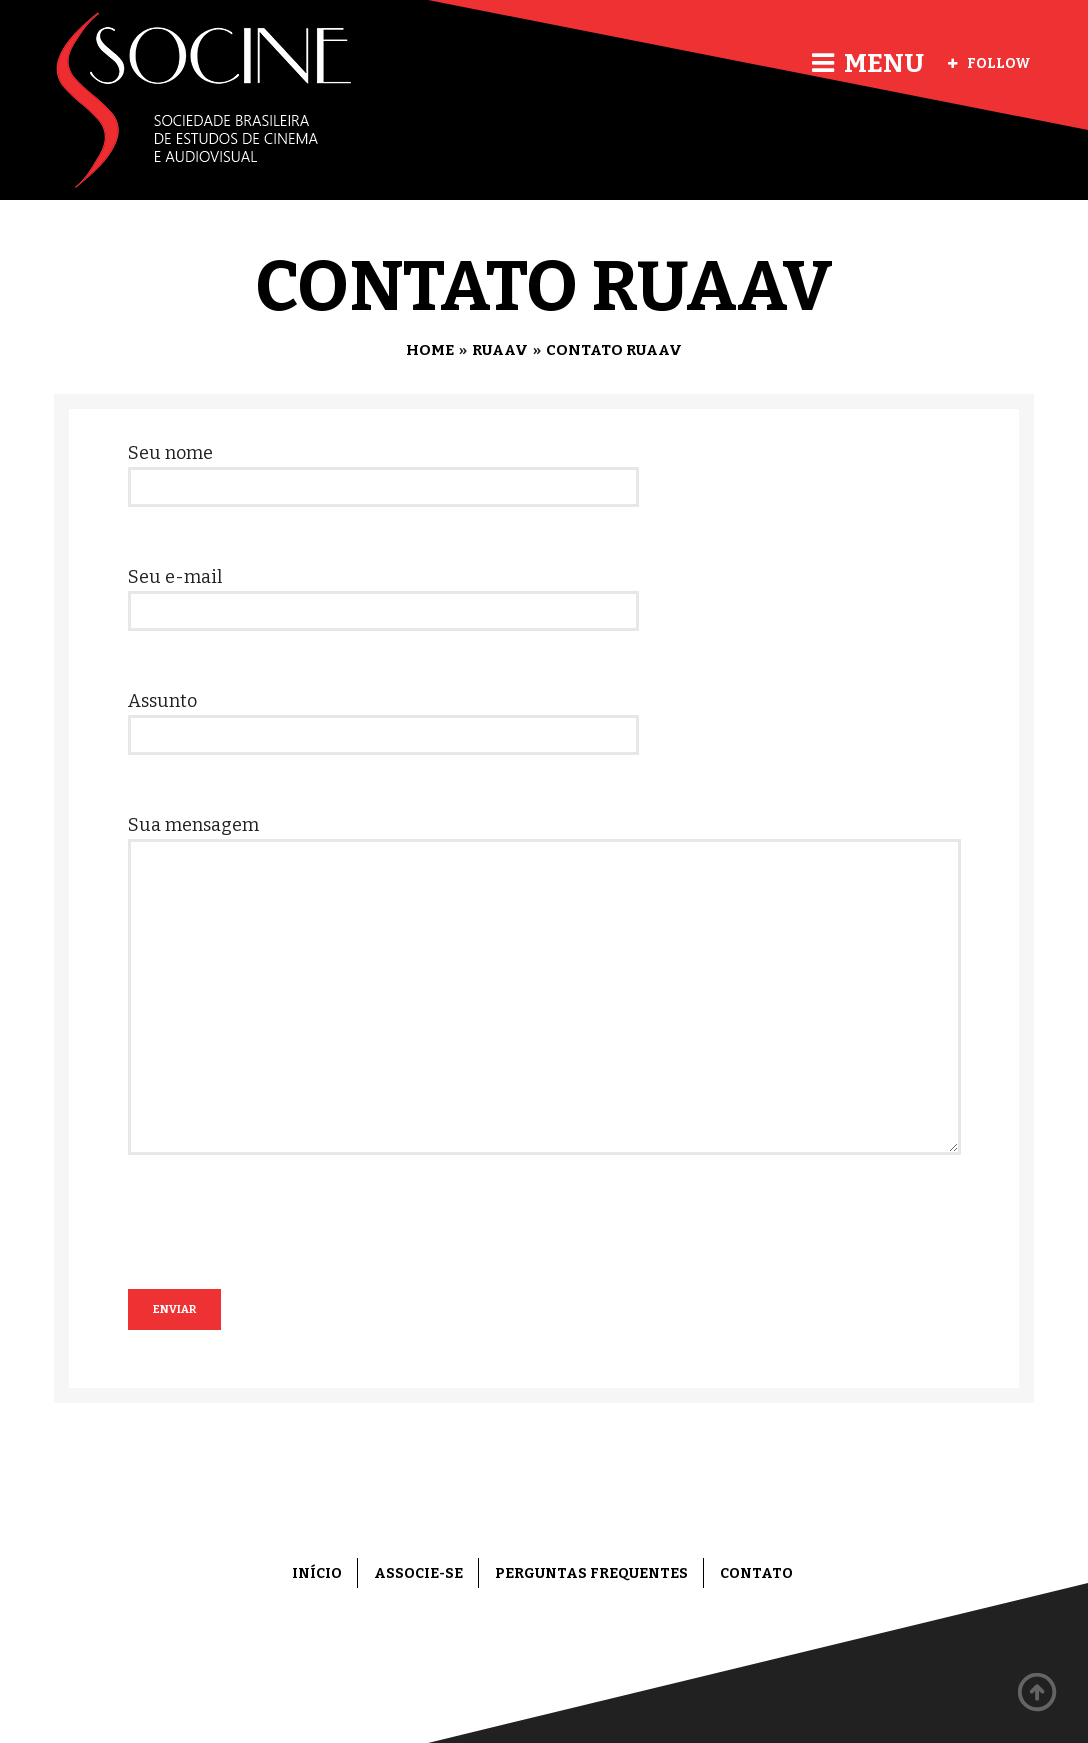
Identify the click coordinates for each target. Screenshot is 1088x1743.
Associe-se (418, 1573)
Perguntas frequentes (591, 1573)
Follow (989, 63)
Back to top (1038, 1693)
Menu (868, 63)
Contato (756, 1573)
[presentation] (280, 1250)
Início (317, 1573)
